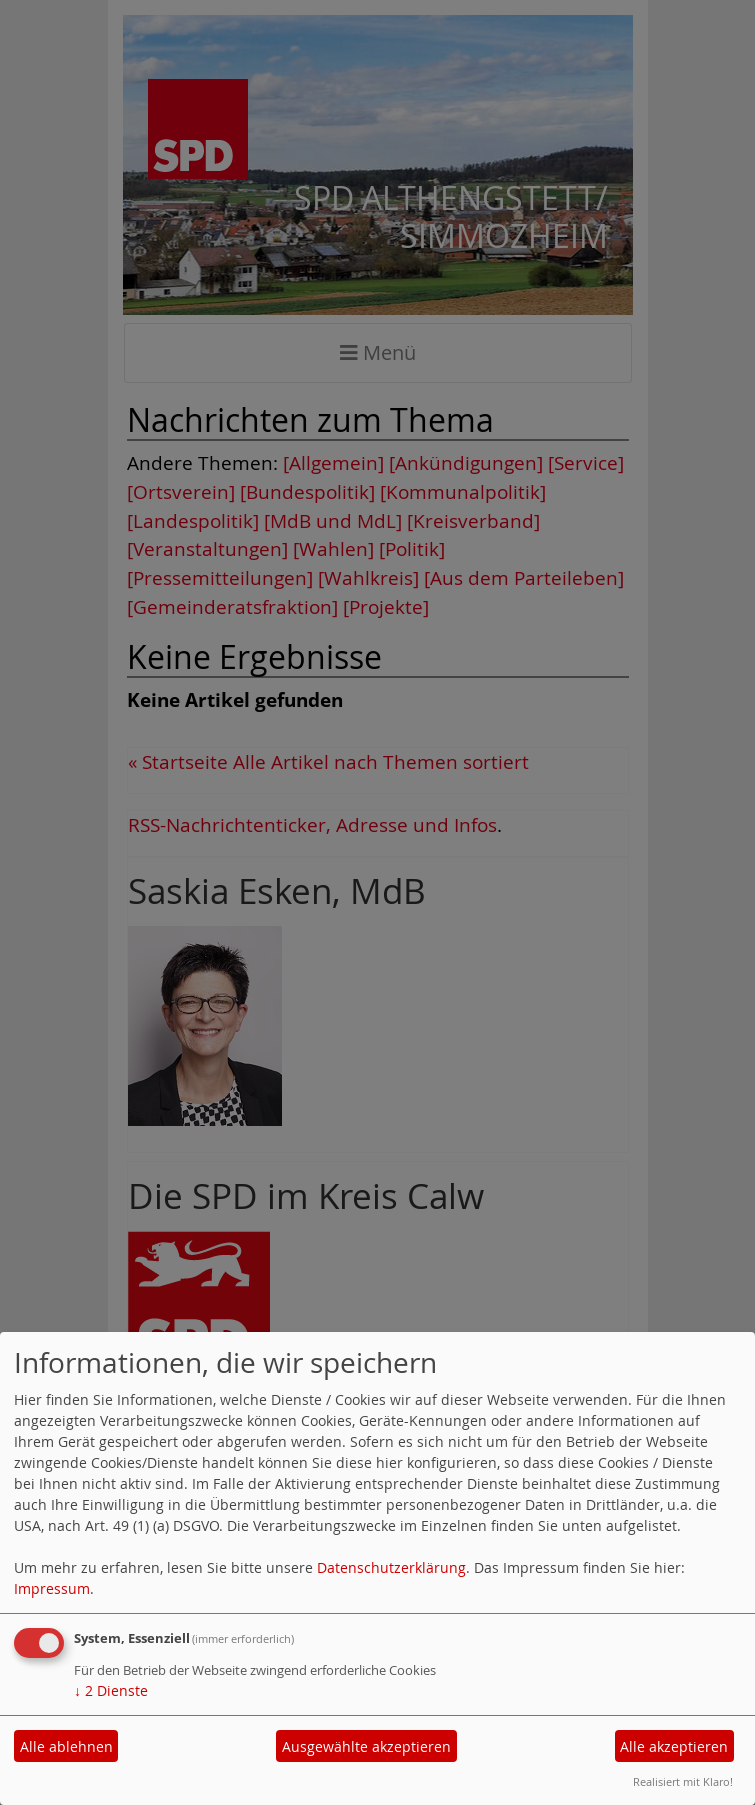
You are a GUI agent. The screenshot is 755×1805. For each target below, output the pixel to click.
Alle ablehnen (66, 1746)
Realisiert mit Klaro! (683, 1781)
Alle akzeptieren (674, 1746)
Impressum (52, 1588)
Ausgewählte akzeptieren (366, 1746)
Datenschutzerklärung (391, 1567)
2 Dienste (111, 1690)
